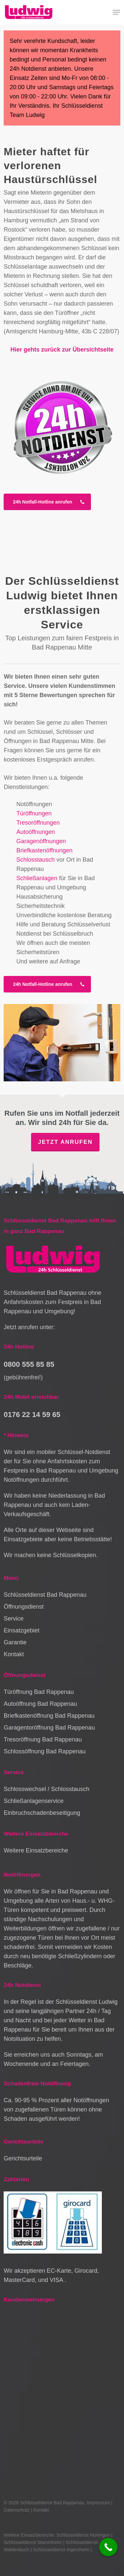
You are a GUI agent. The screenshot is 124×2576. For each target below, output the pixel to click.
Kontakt (14, 1654)
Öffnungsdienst (24, 1606)
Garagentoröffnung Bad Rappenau (49, 1727)
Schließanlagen (36, 878)
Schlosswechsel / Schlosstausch (46, 1789)
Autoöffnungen (35, 832)
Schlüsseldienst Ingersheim (61, 2549)
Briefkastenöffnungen (44, 850)
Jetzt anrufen (65, 1142)
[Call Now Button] (108, 2547)
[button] (116, 12)
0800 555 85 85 (29, 1364)
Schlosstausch (35, 859)
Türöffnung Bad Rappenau (39, 1692)
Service (13, 1618)
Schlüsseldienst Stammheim (33, 2542)
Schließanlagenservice (33, 1801)
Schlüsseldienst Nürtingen (83, 2535)
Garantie (15, 1642)
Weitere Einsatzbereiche (36, 1850)
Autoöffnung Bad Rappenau (40, 1703)
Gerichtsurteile (23, 2158)
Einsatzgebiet (21, 1630)
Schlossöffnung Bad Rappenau (45, 1751)
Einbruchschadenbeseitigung (42, 1813)
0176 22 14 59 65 (32, 1414)
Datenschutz (16, 2510)
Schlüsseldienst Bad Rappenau (45, 1594)
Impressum (98, 2502)
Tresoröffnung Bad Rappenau (43, 1739)
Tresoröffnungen (38, 822)
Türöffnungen (34, 813)
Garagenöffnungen (41, 841)
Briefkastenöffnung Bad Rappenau (49, 1715)
